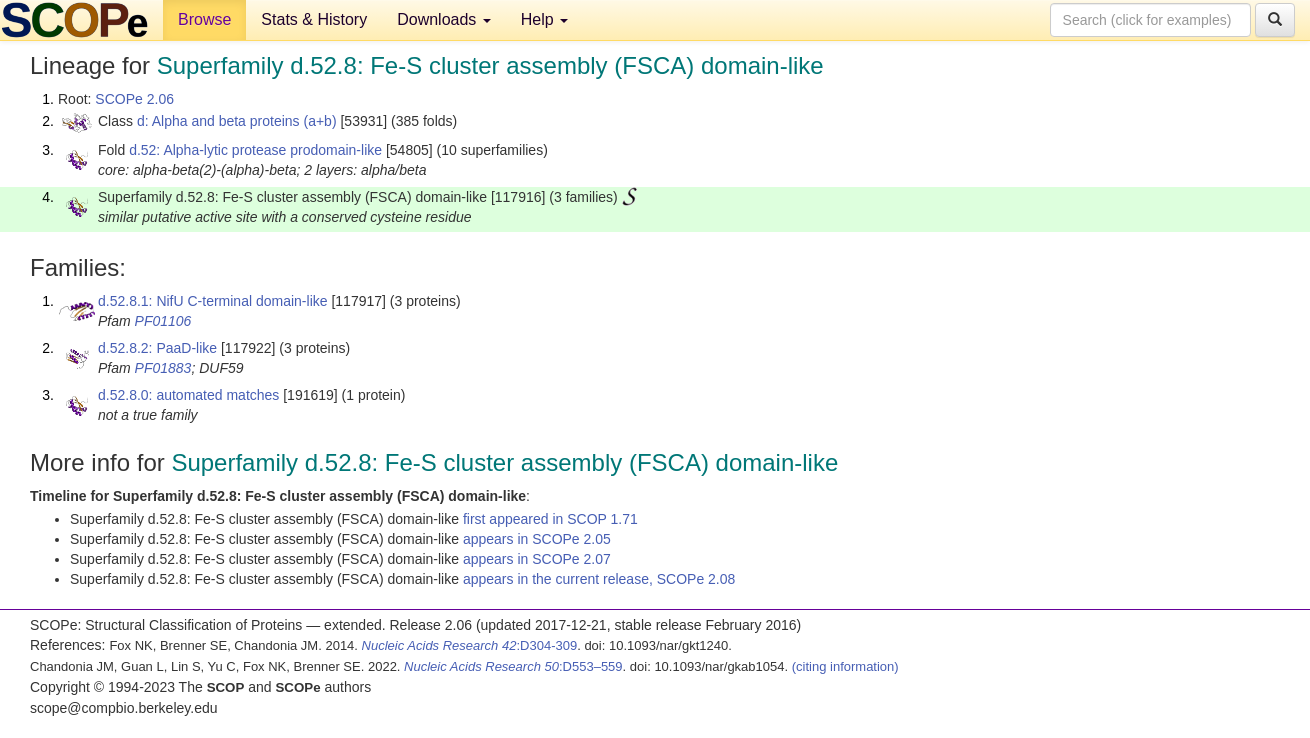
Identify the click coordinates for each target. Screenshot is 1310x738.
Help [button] (544, 19)
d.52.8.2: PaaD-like (157, 348)
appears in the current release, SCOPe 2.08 (599, 579)
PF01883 (163, 368)
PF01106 (163, 321)
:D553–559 (513, 666)
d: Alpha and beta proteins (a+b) (237, 121)
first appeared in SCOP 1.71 (550, 519)
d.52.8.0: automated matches (188, 395)
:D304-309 (470, 645)
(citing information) (845, 666)
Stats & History (314, 19)
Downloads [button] (444, 19)
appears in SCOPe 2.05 (537, 539)
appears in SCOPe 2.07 (537, 559)
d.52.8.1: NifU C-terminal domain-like (213, 301)
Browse (204, 19)
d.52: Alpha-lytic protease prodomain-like (255, 150)
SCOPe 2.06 (134, 99)
